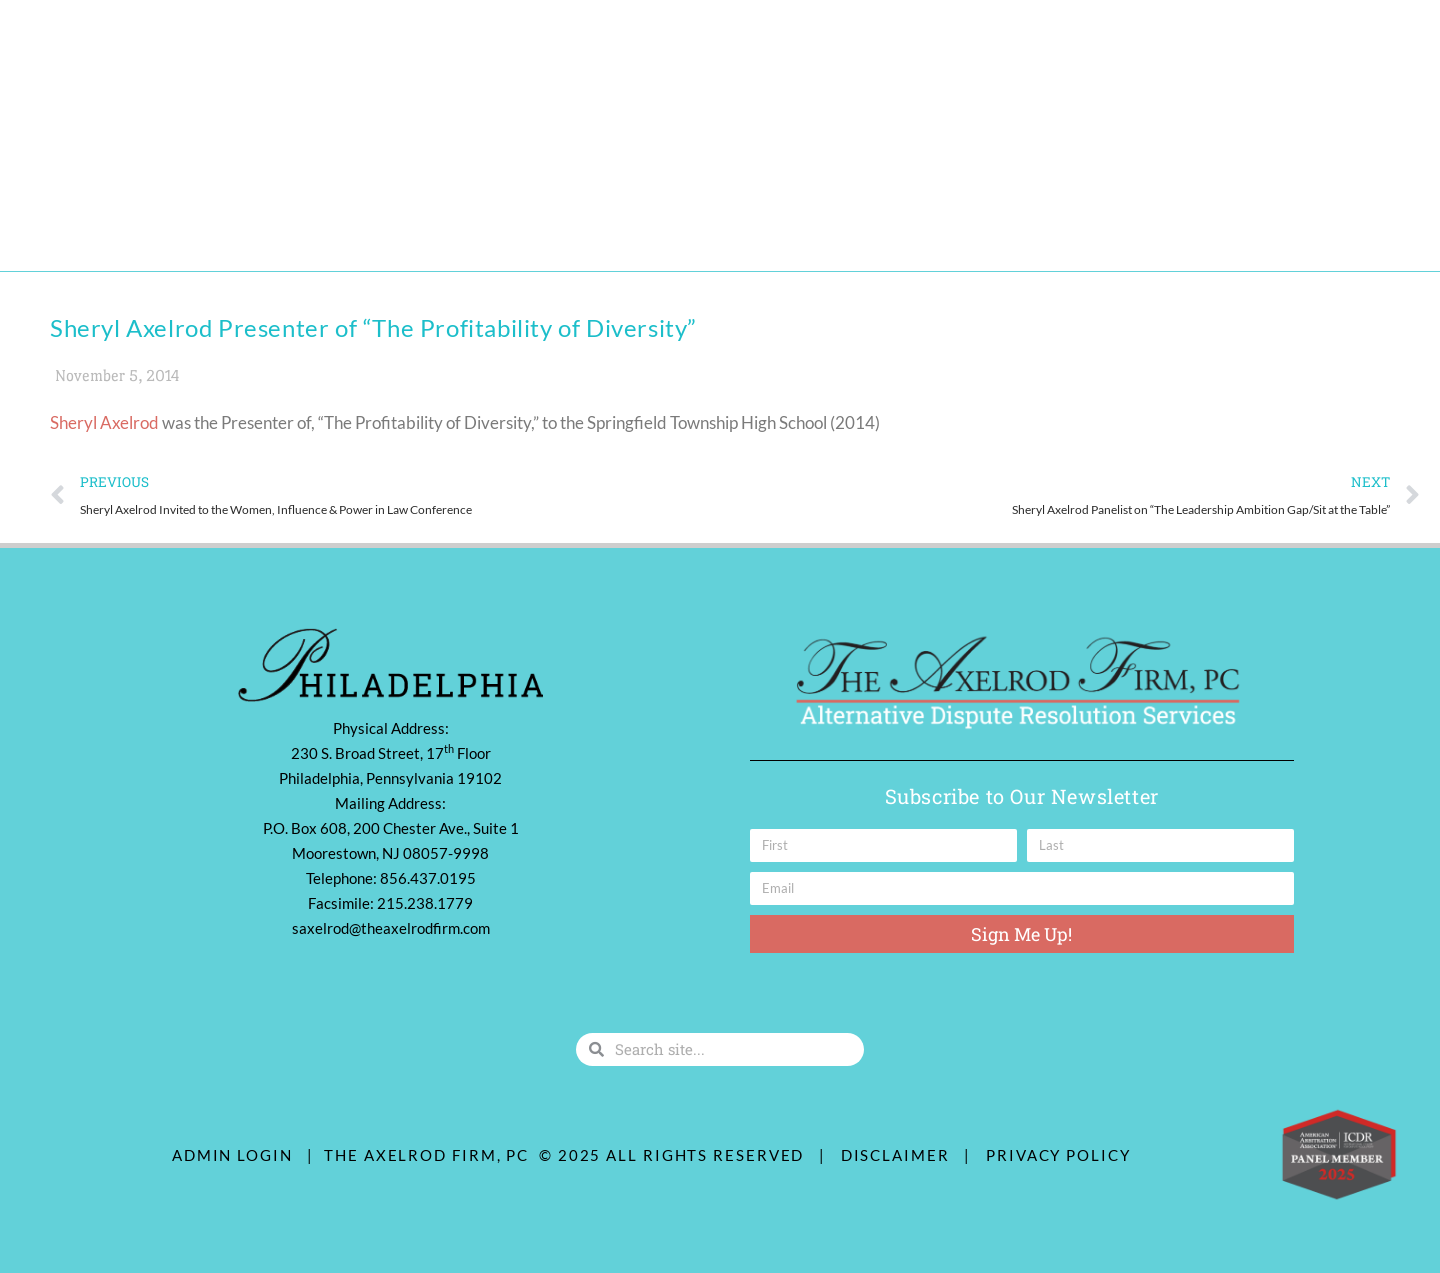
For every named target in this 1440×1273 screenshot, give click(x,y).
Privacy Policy (1058, 1155)
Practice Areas (254, 228)
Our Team (121, 228)
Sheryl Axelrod (104, 422)
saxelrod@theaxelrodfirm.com (391, 928)
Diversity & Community (442, 228)
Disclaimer (900, 1155)
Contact (594, 228)
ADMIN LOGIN (232, 1155)
